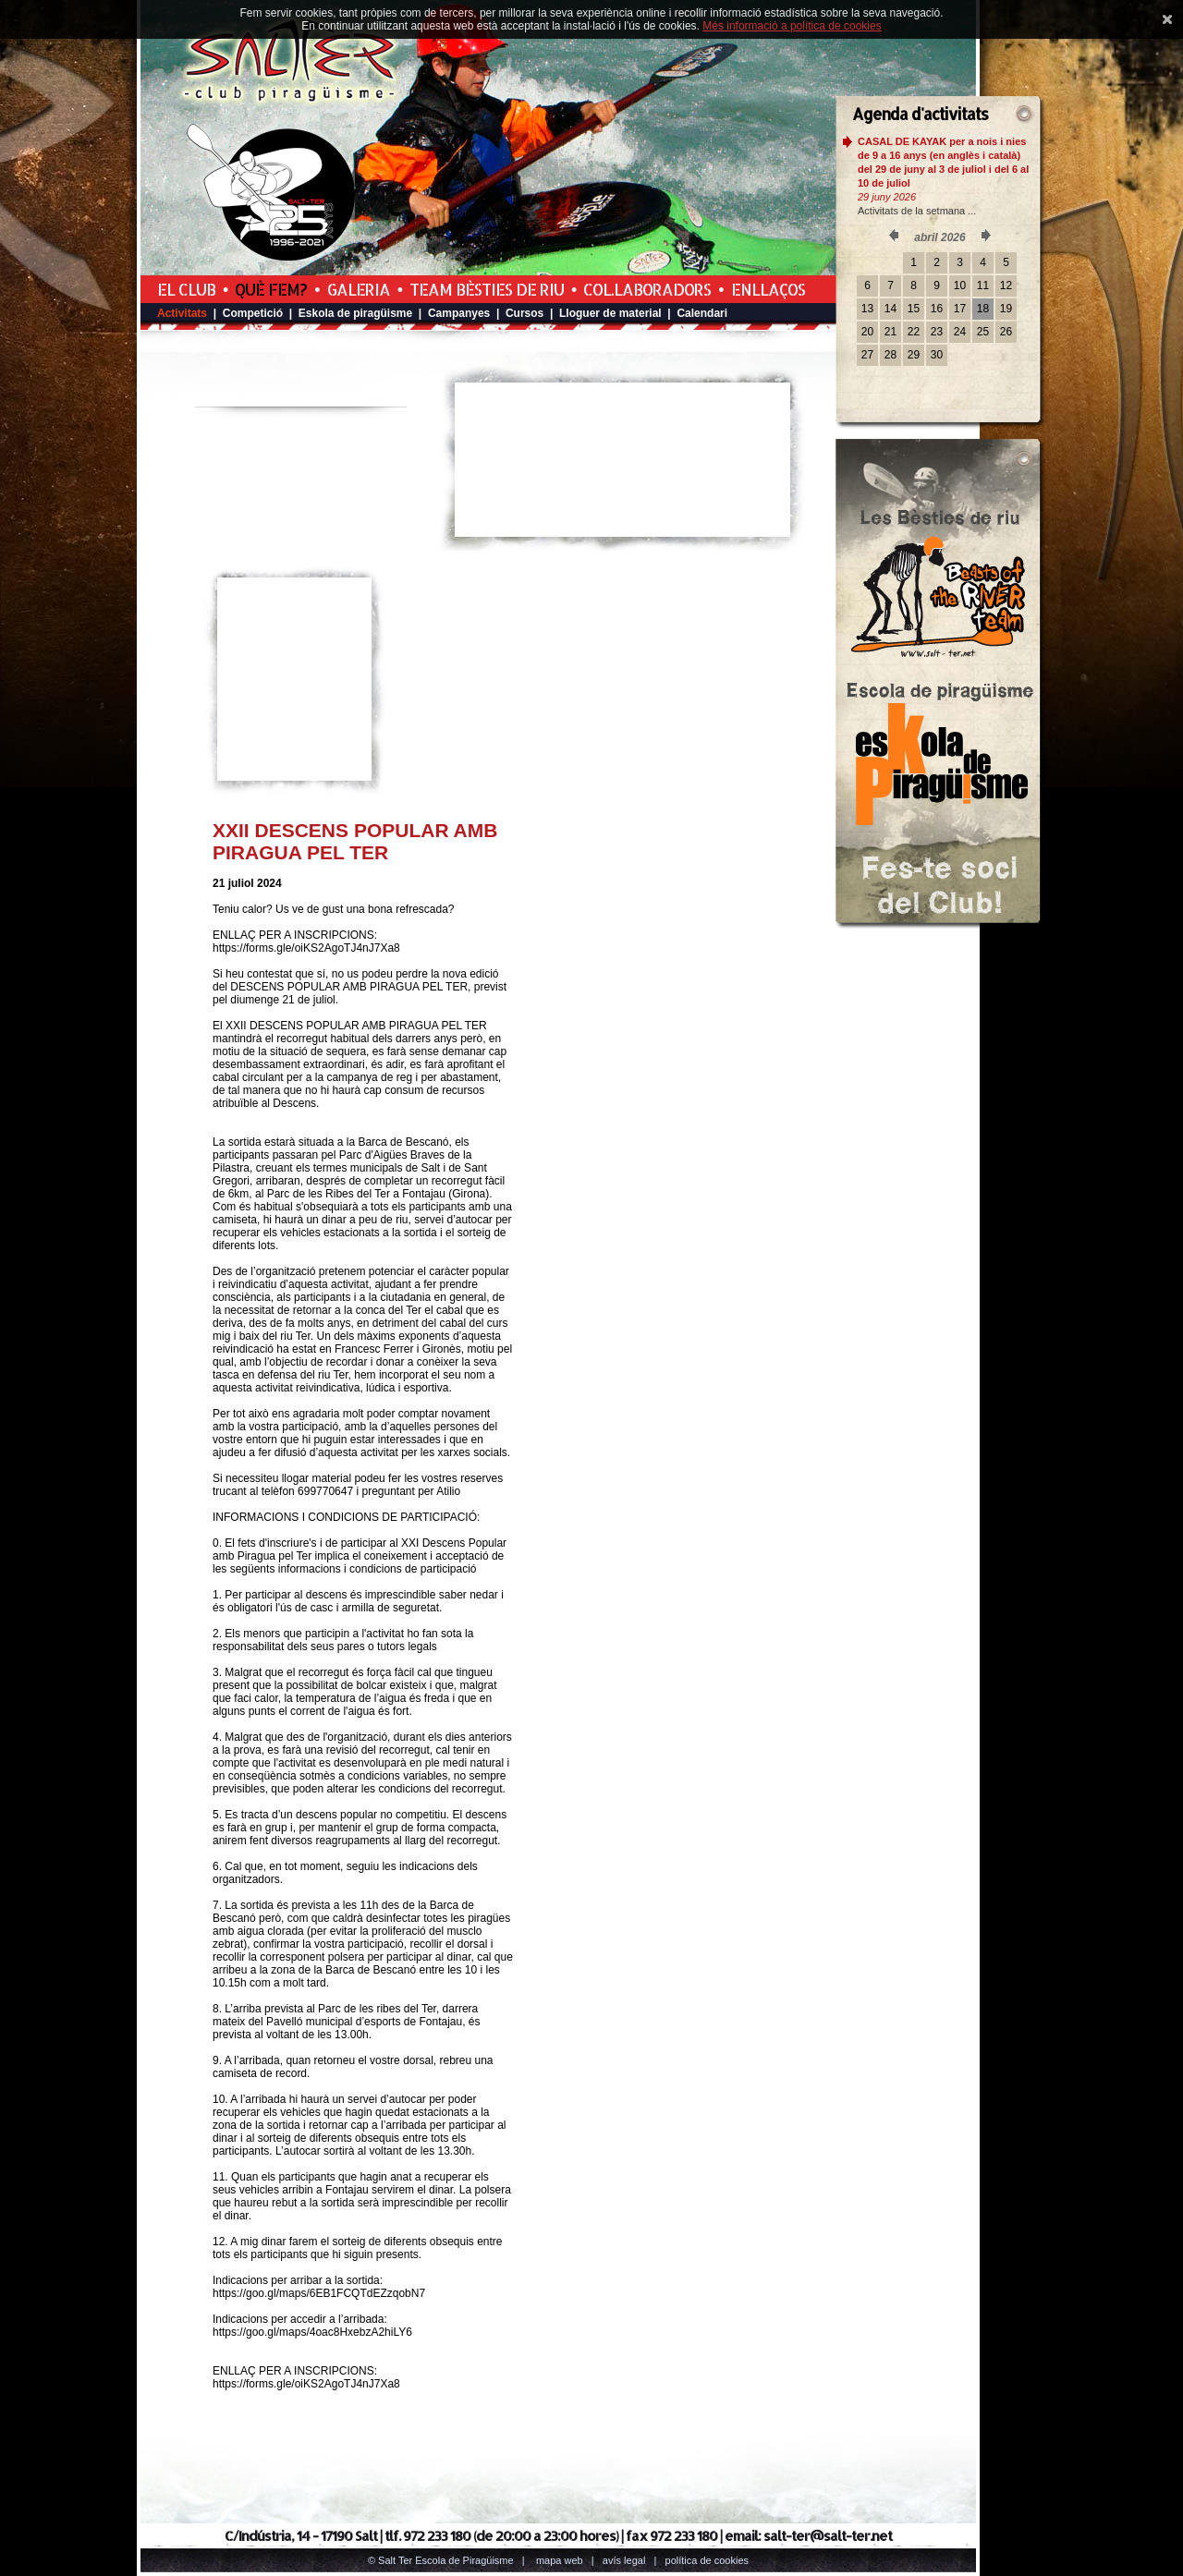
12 (1006, 285)
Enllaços (768, 289)
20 (867, 331)
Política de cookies (707, 2560)
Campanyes (459, 313)
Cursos (524, 313)
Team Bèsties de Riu (486, 289)
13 (867, 308)
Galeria (358, 289)
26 (1006, 331)
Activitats (182, 313)
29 (914, 354)
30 (937, 354)
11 (983, 285)
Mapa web (559, 2560)
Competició (253, 313)
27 (867, 354)
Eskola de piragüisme (355, 313)
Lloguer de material (610, 313)
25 (983, 331)
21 (890, 331)
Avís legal (624, 2560)
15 (914, 308)
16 (937, 308)
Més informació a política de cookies (791, 25)
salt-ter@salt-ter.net (827, 2536)
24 (960, 331)
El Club (186, 289)
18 (983, 308)
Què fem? (271, 289)
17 (960, 308)
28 (890, 354)
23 (937, 331)
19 (1006, 308)
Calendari (702, 313)
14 (890, 308)
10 (960, 285)
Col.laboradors (647, 289)
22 (914, 331)
